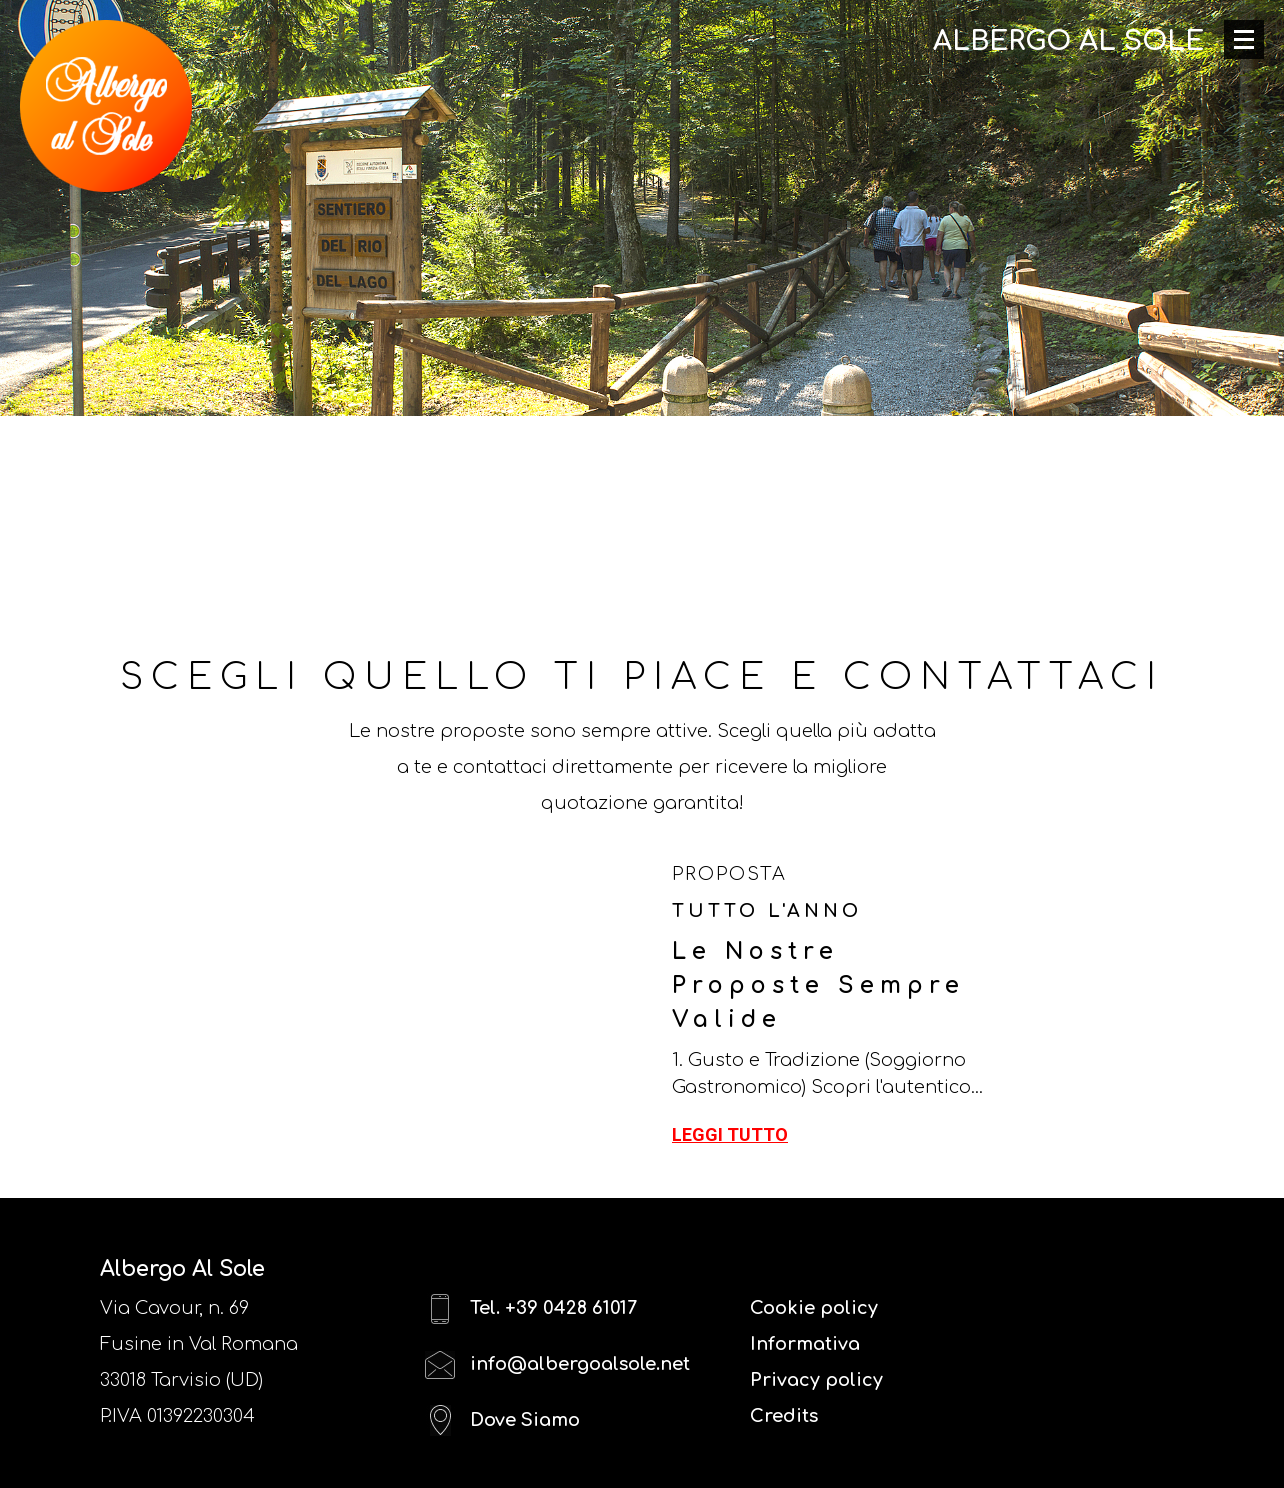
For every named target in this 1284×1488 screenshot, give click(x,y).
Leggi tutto (730, 1134)
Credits (784, 1416)
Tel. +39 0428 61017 (531, 1308)
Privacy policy (816, 1380)
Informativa (805, 1344)
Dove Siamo (502, 1420)
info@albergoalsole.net (557, 1364)
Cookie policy (814, 1308)
